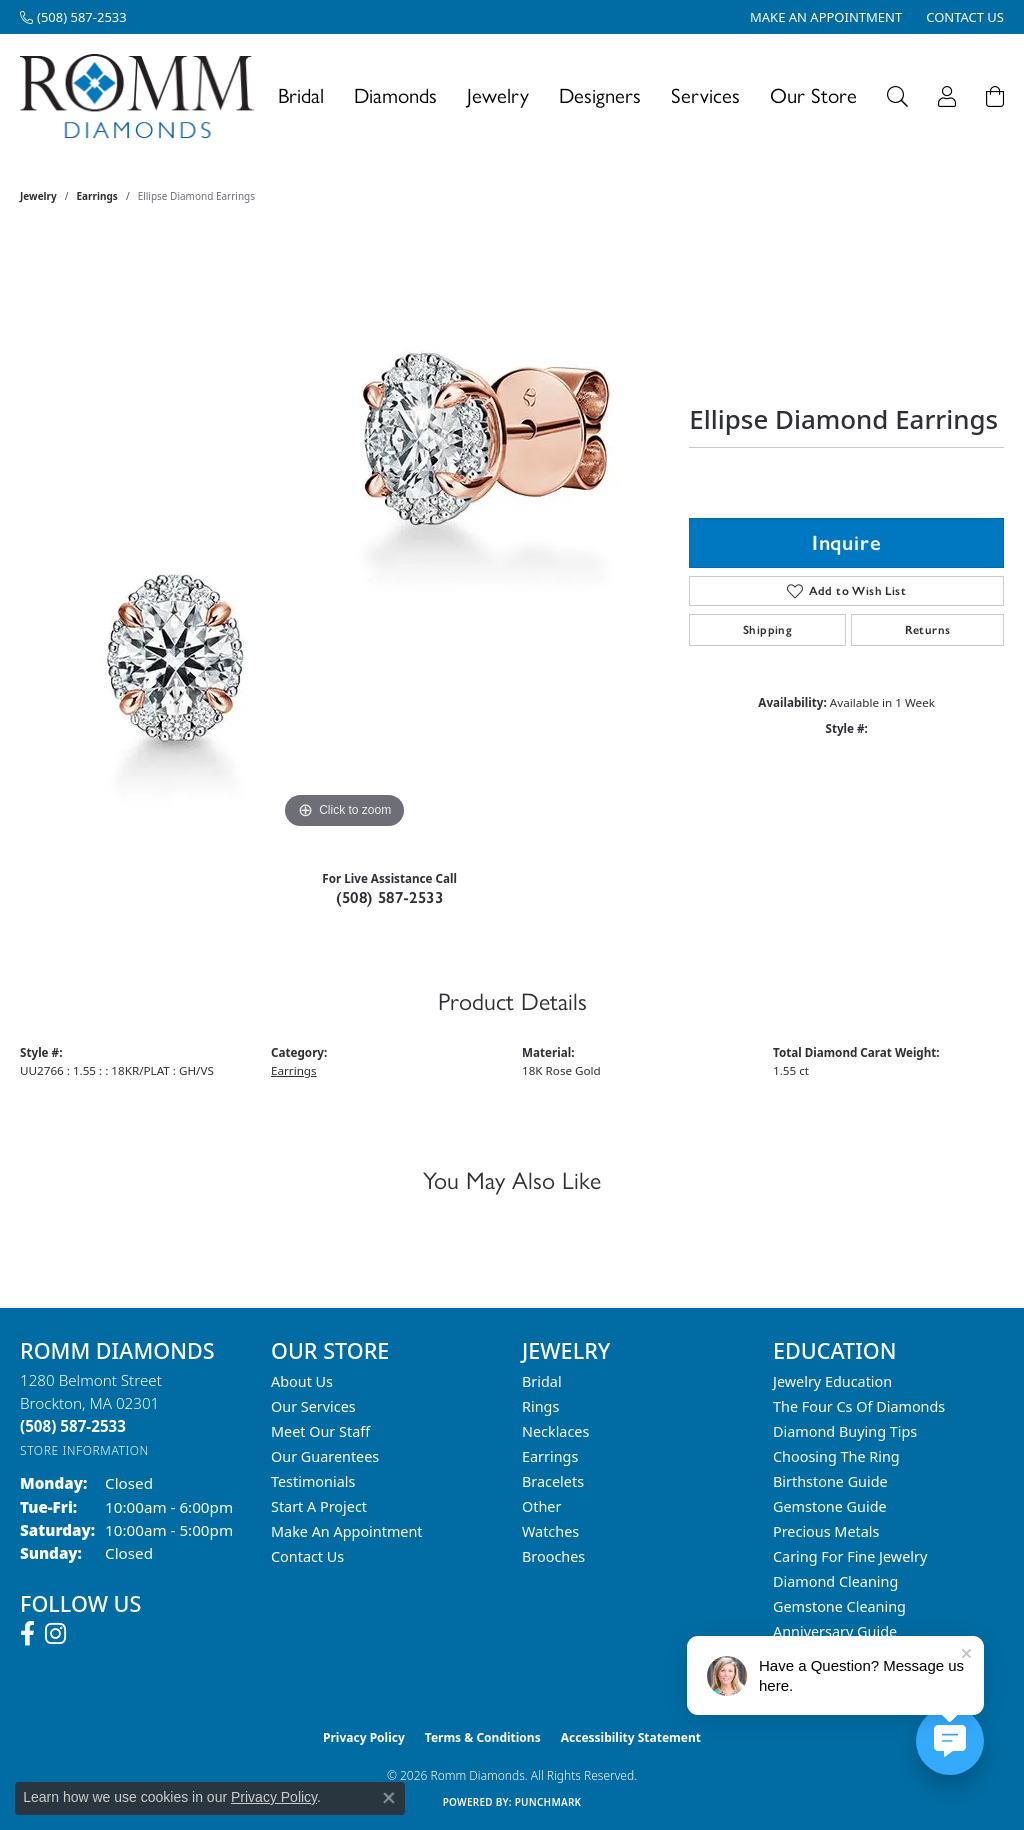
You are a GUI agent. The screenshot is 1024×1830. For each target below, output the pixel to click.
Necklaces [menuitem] (555, 1431)
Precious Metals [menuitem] (826, 1531)
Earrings (97, 196)
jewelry (38, 196)
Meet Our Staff (320, 1431)
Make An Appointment (347, 1531)
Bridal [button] (301, 95)
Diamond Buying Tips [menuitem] (845, 1431)
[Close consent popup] (389, 1798)
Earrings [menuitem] (550, 1456)
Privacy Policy (364, 1737)
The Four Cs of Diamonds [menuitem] (859, 1406)
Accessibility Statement (631, 1737)
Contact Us (307, 1556)
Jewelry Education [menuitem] (832, 1381)
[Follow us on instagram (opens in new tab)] (55, 1634)
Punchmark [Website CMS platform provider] (548, 1802)
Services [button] (705, 95)
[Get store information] (84, 1450)
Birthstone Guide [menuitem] (830, 1481)
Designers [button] (600, 95)
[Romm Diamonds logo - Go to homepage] (142, 96)
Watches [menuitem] (550, 1531)
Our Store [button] (813, 95)
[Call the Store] (73, 1426)
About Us (302, 1381)
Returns (928, 630)
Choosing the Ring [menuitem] (836, 1456)
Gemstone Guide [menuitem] (830, 1506)
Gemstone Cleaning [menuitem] (839, 1606)
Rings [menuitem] (540, 1406)
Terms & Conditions (483, 1737)
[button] (897, 96)
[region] (345, 534)
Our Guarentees (325, 1456)
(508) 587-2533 (389, 897)
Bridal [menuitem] (542, 1381)
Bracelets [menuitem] (553, 1481)
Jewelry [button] (498, 95)
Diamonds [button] (395, 95)
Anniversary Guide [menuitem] (835, 1631)
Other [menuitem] (541, 1506)
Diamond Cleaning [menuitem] (835, 1581)
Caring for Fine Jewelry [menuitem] (850, 1556)
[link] (73, 17)
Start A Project (319, 1506)
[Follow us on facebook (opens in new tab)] (27, 1634)
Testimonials (313, 1481)
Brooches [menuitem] (553, 1556)
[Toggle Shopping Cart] (995, 96)
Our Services (313, 1406)
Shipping (767, 630)
